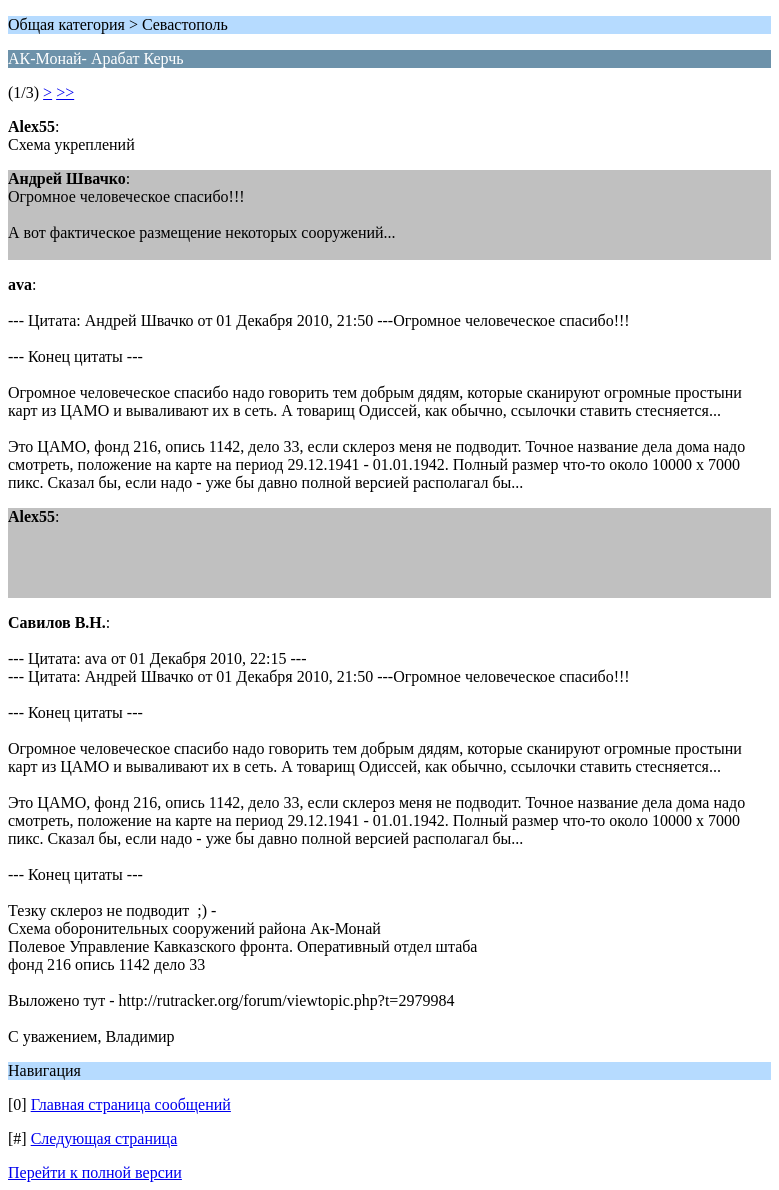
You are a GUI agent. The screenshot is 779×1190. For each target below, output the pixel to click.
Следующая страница (104, 1138)
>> (65, 92)
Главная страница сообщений (131, 1104)
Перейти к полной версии (95, 1172)
